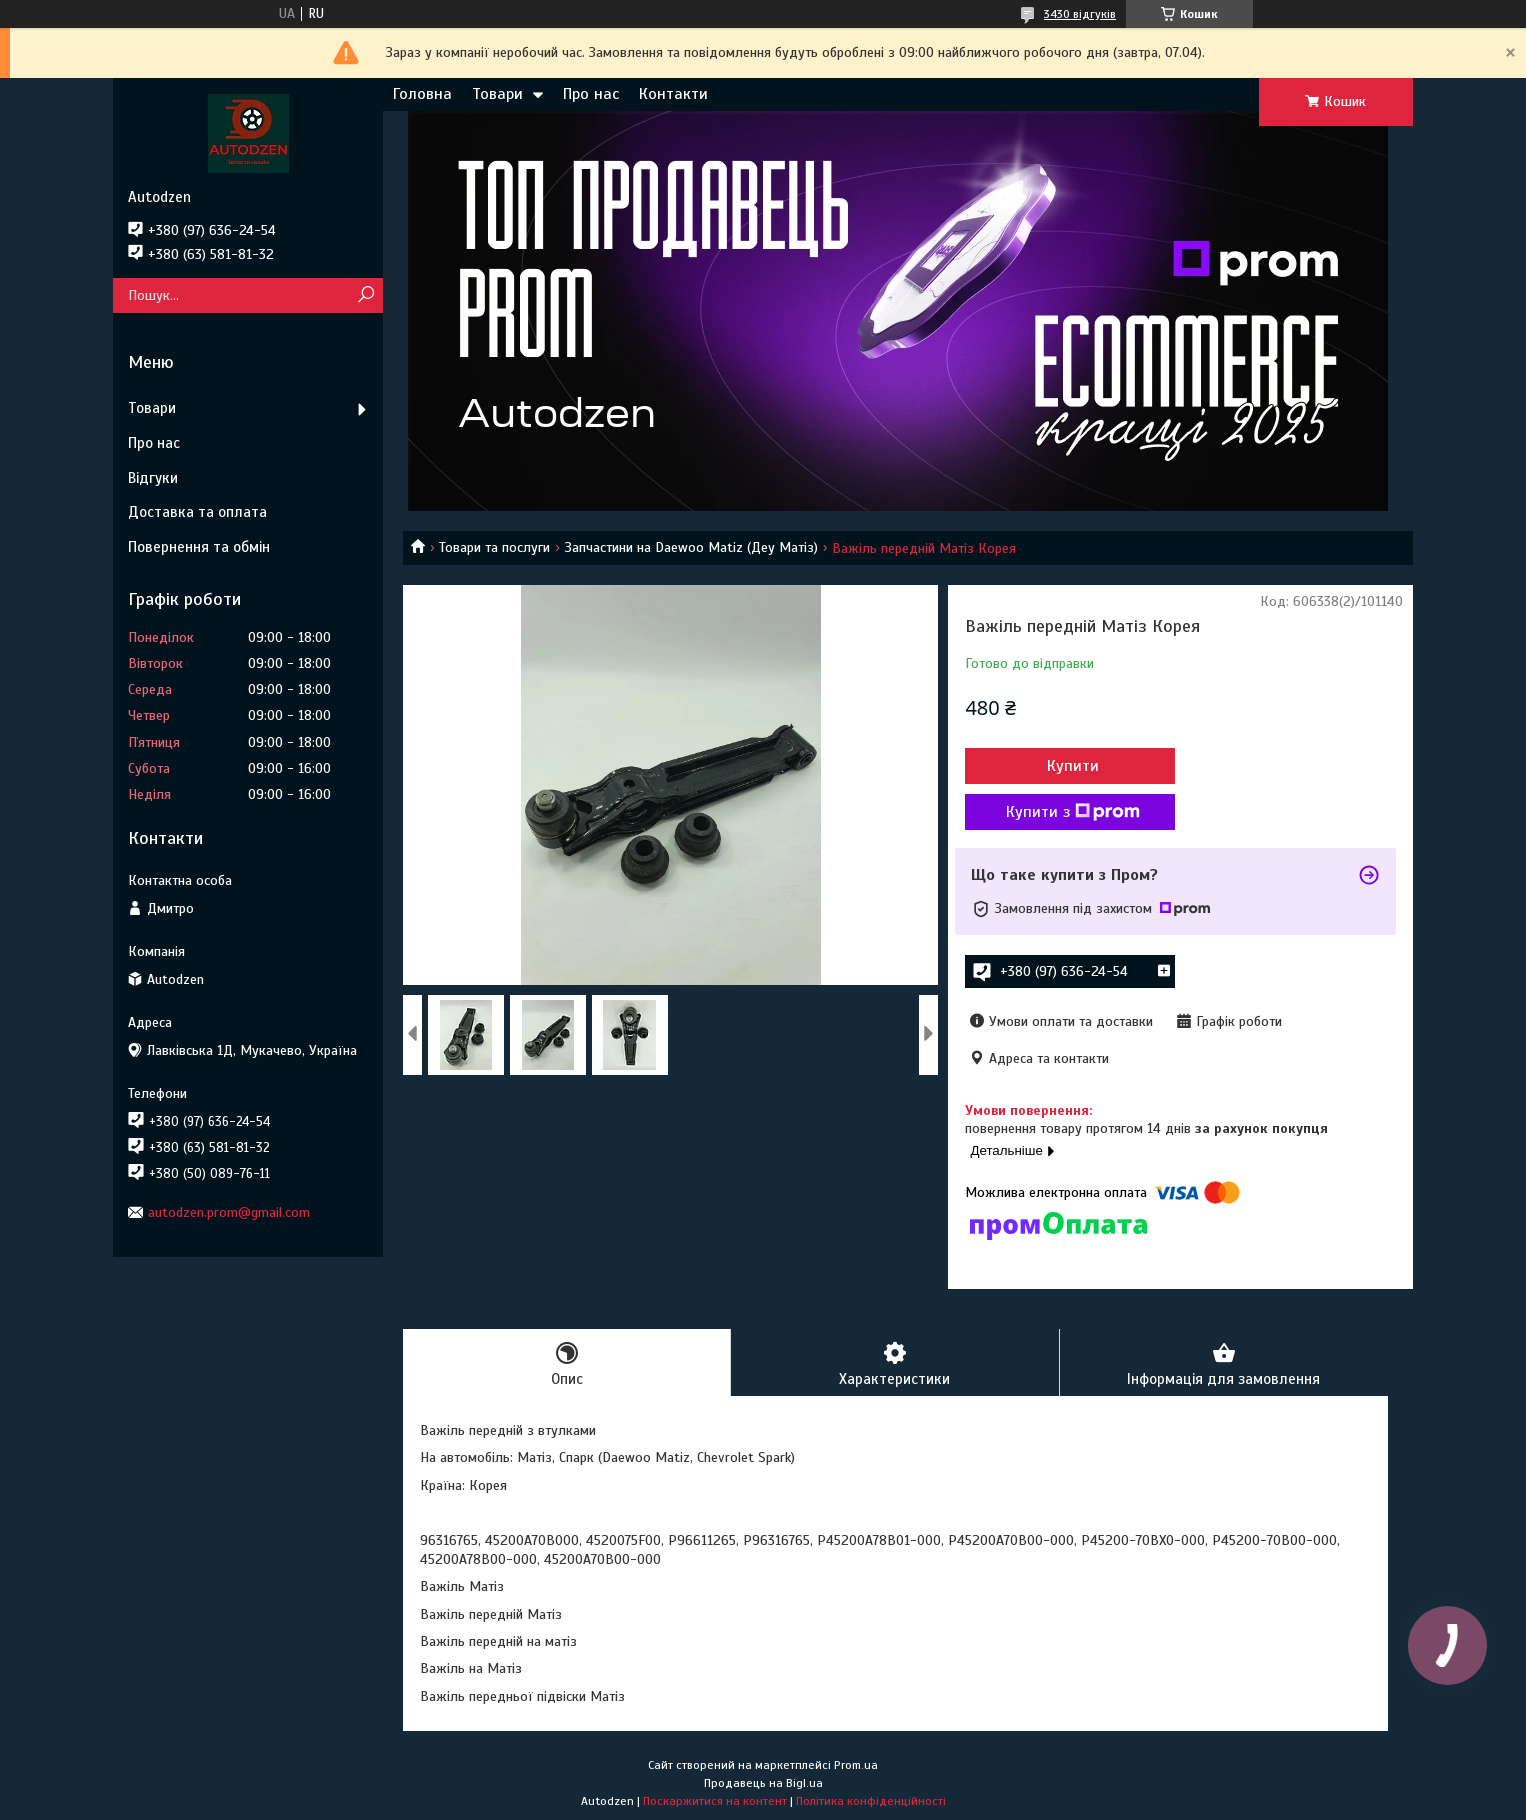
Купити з (1073, 812)
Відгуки (153, 478)
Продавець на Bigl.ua (763, 1783)
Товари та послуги (494, 547)
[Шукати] (365, 295)
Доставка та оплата (197, 512)
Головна (422, 94)
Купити (1073, 766)
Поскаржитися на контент (715, 1801)
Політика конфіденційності (871, 1801)
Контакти (673, 94)
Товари (497, 94)
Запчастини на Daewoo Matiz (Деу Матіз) (691, 547)
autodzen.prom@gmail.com (229, 1212)
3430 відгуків (1080, 14)
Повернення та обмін (199, 547)
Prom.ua (856, 1765)
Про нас (591, 94)
